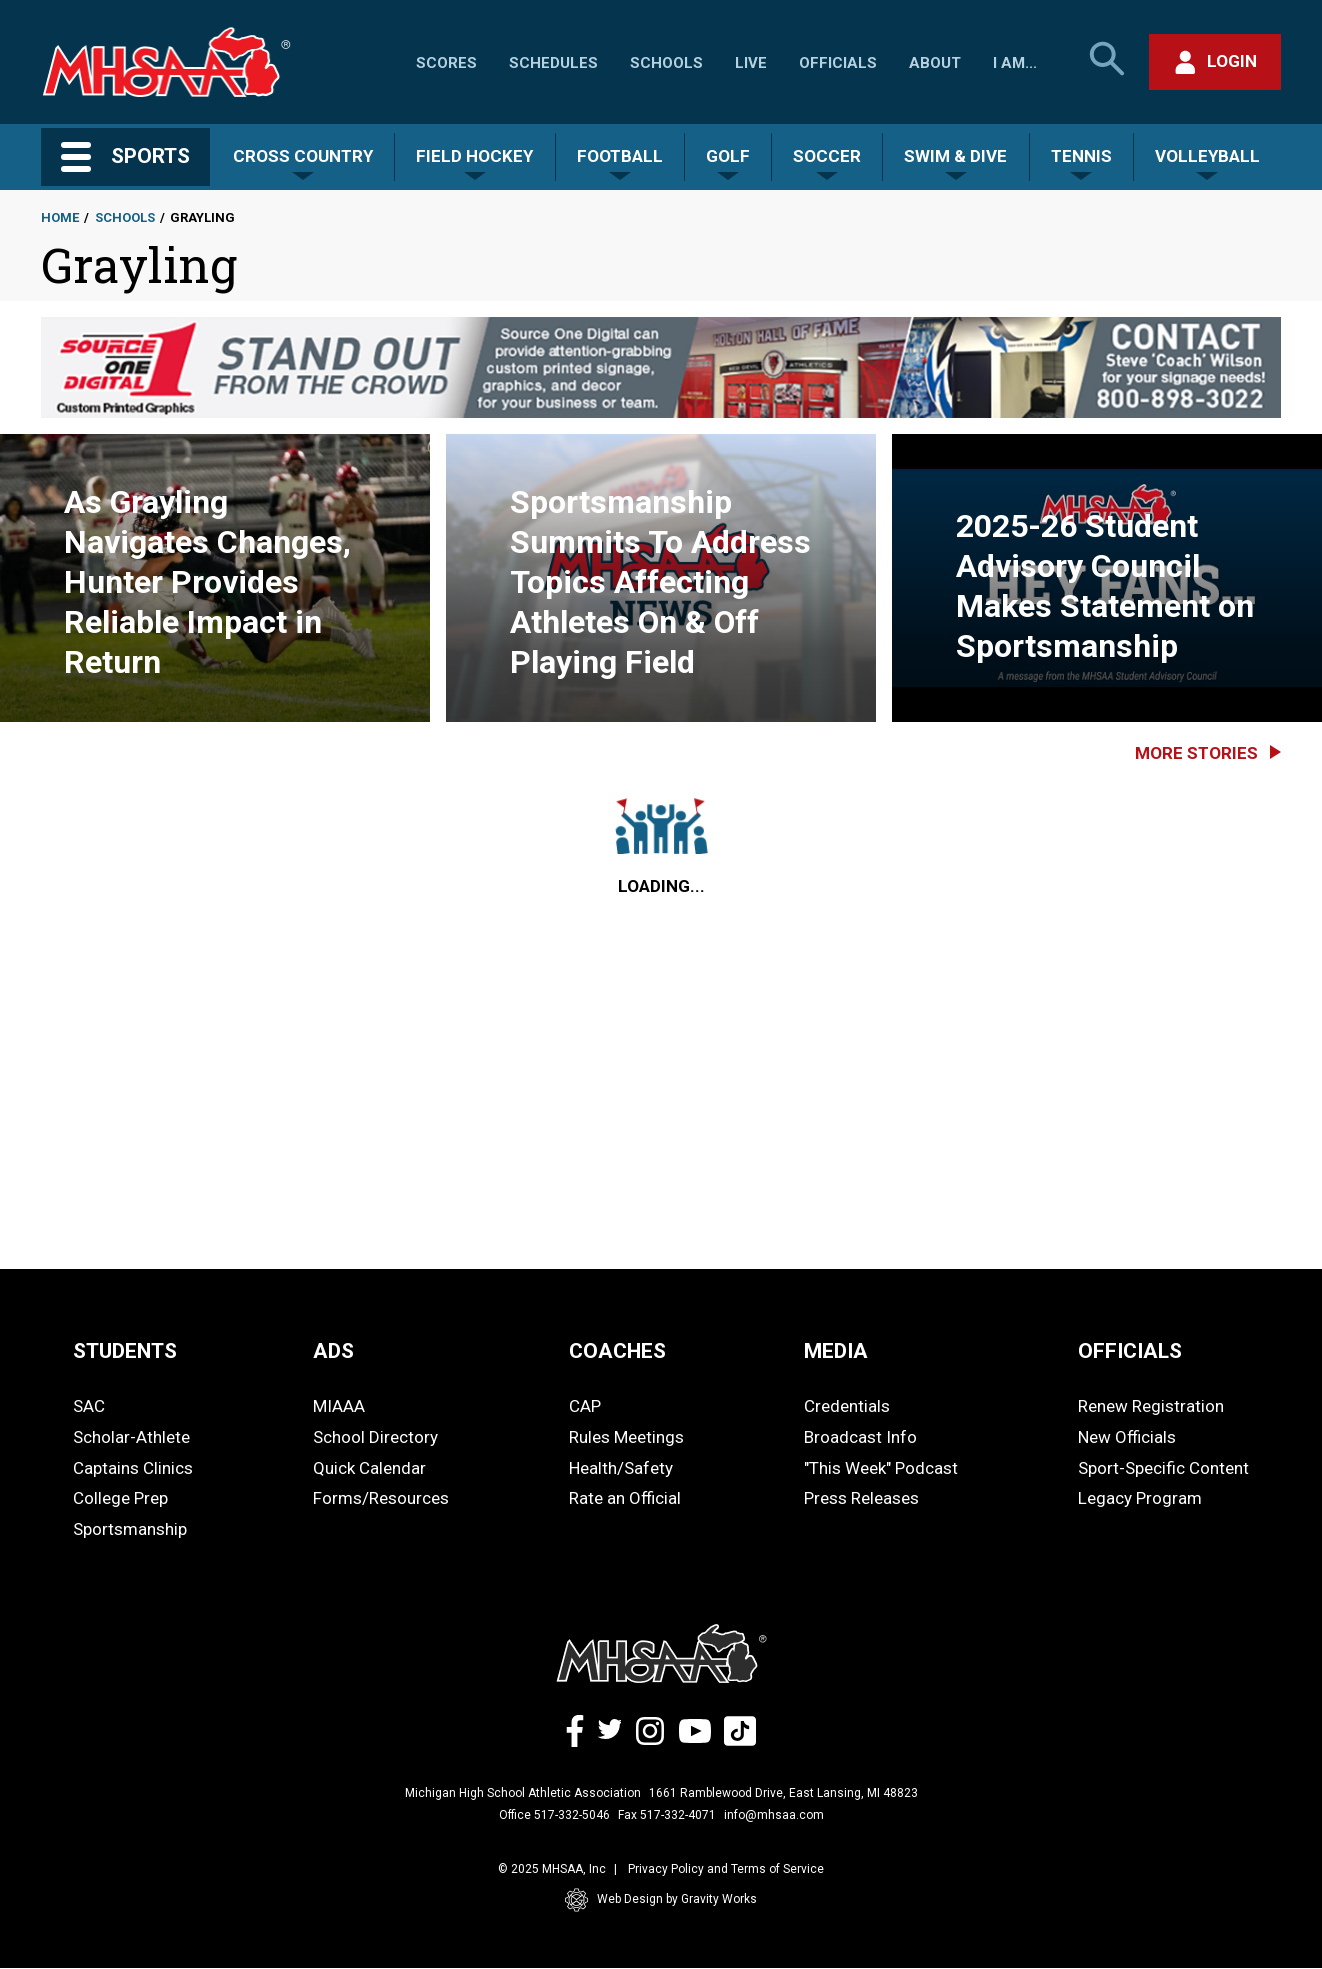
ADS (333, 1351)
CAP (585, 1406)
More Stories (1196, 753)
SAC (89, 1406)
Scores (446, 63)
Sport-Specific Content (1163, 1468)
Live (751, 63)
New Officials (1127, 1437)
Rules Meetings (626, 1437)
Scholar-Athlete (131, 1437)
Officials (838, 63)
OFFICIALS (1130, 1351)
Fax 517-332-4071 (667, 1815)
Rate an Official (625, 1498)
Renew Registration (1151, 1406)
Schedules (553, 63)
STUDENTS (125, 1351)
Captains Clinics (133, 1468)
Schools (666, 63)
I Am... (1015, 63)
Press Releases (861, 1498)
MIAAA (339, 1406)
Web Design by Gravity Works (661, 1900)
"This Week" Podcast (881, 1468)
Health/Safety (621, 1468)
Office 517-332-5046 (554, 1815)
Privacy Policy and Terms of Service (726, 1869)
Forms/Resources (381, 1498)
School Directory (375, 1437)
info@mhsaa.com (774, 1815)
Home (60, 217)
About (935, 63)
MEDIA (836, 1351)
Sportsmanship (130, 1529)
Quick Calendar (369, 1468)
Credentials (847, 1406)
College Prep (120, 1498)
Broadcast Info (860, 1437)
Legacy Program (1140, 1498)
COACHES (617, 1351)
